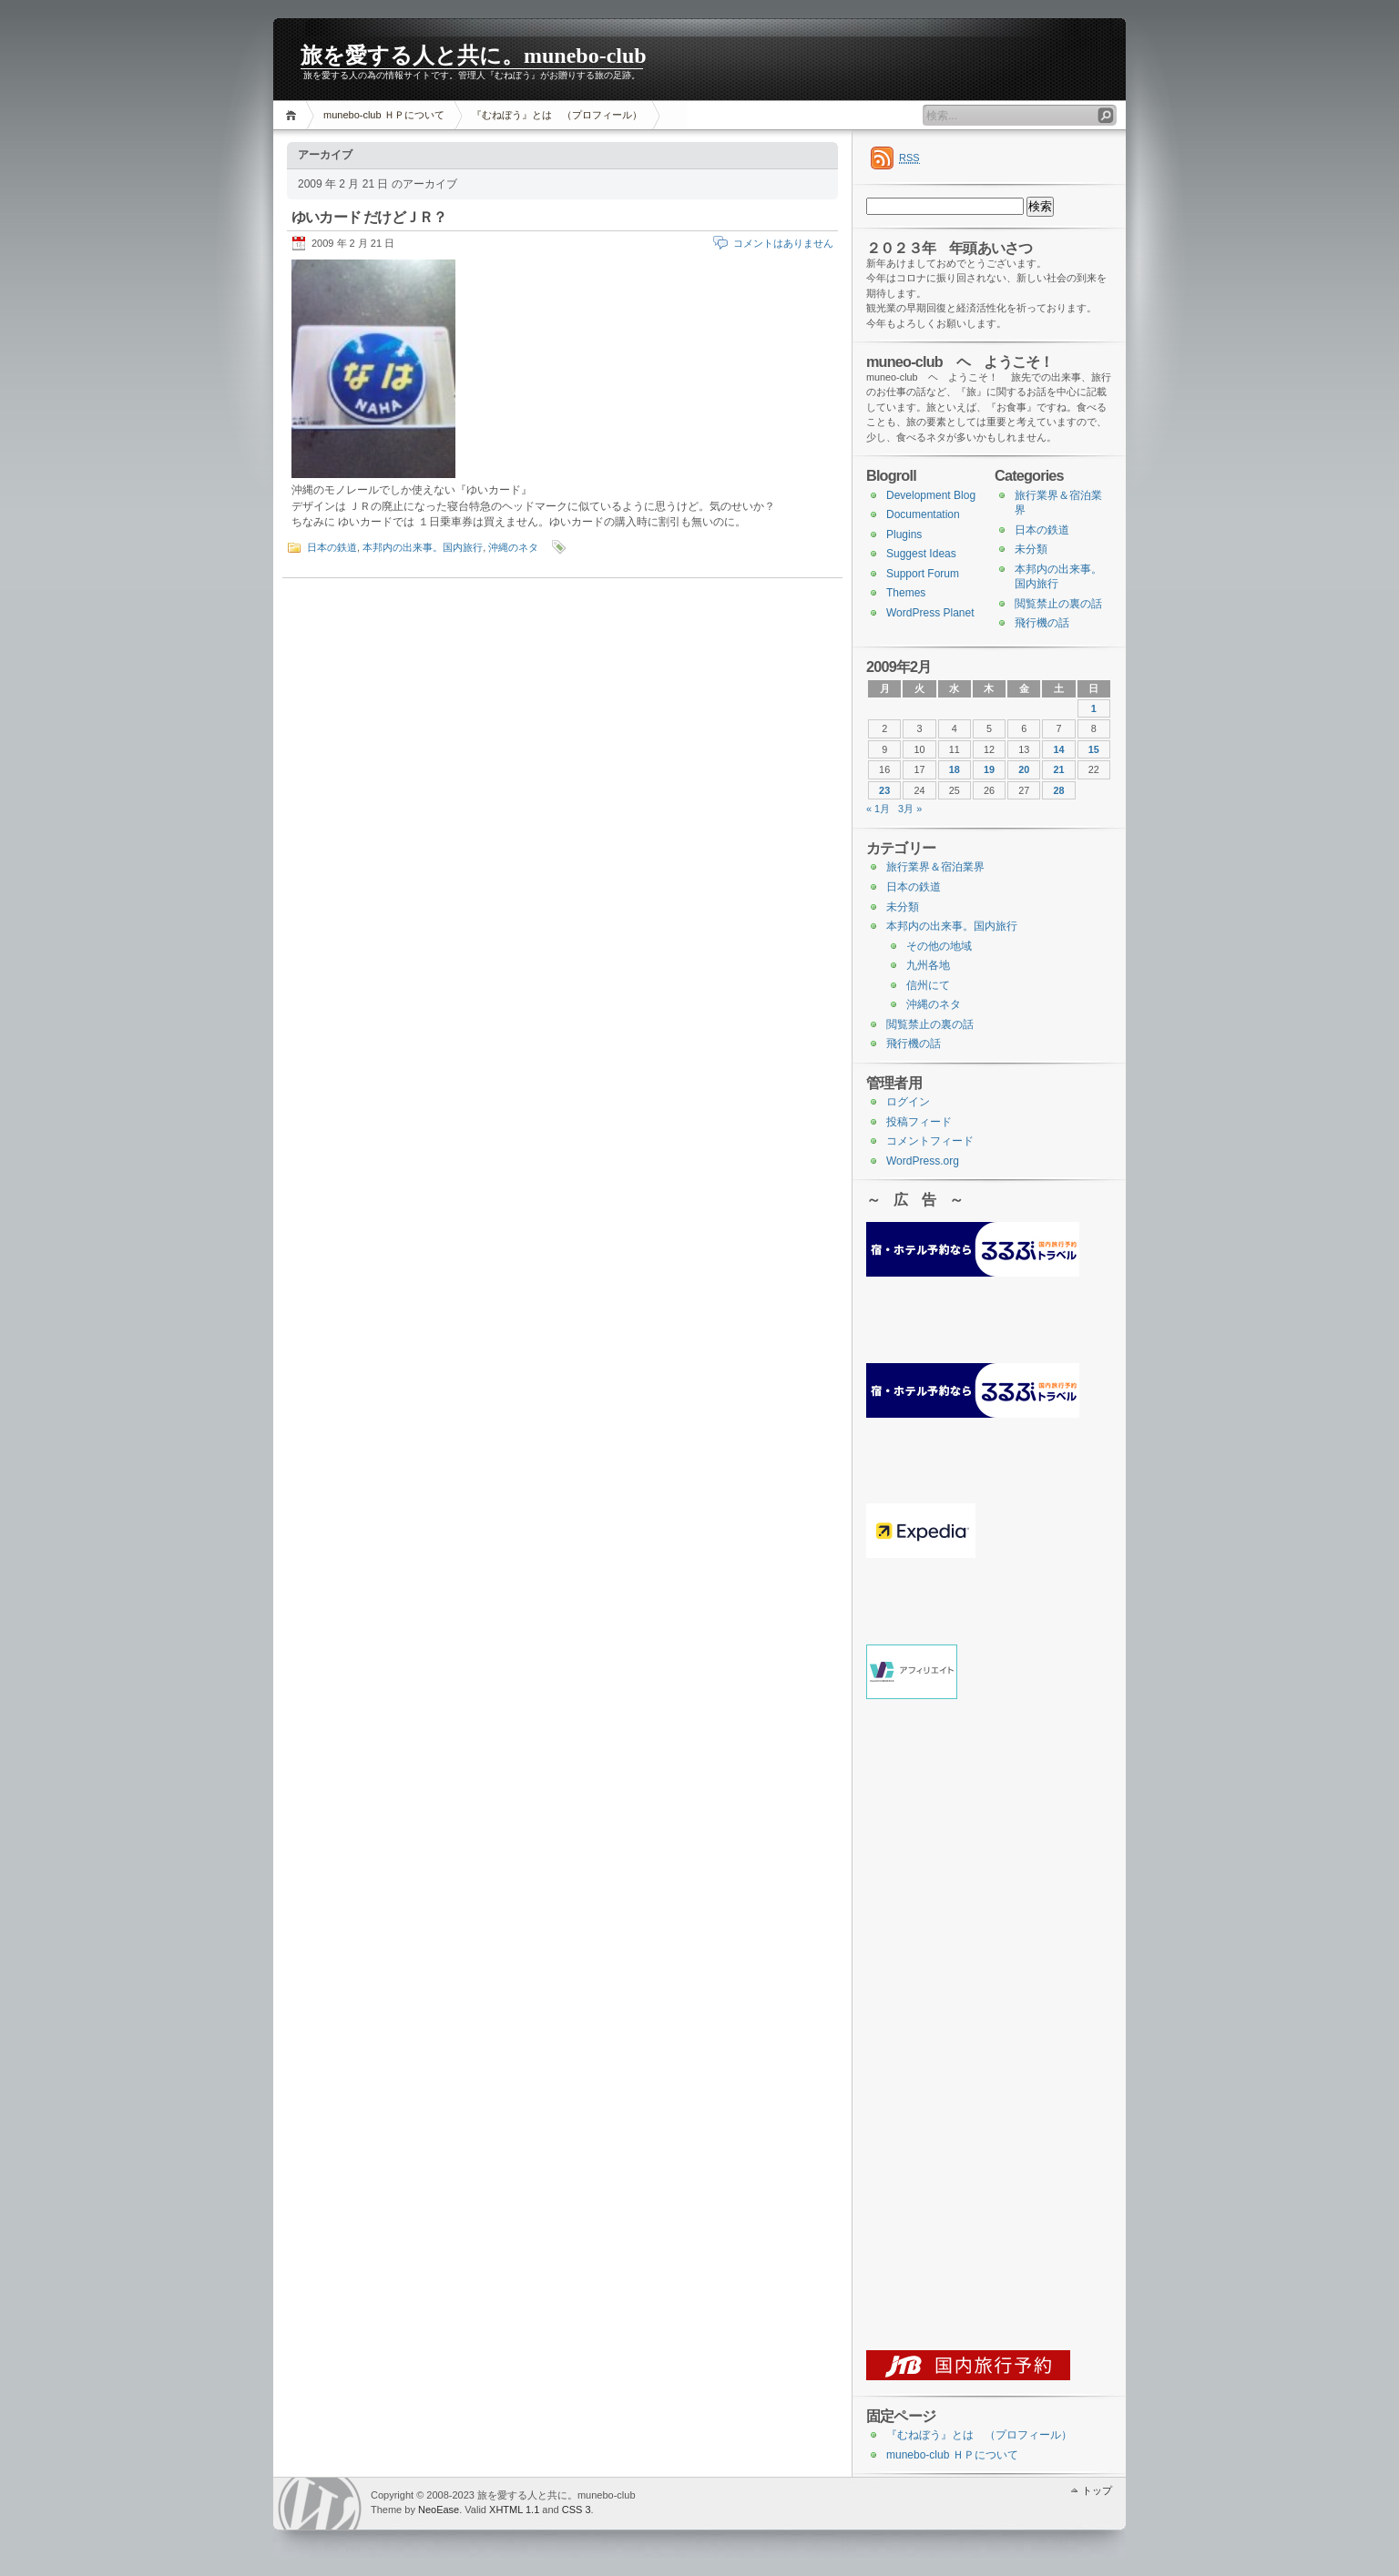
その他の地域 (939, 946)
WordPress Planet (930, 612)
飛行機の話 (1042, 622)
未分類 (1031, 549)
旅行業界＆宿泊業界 (935, 866)
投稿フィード (919, 1121)
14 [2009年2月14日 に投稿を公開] (1059, 749)
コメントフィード (930, 1141)
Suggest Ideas (921, 553)
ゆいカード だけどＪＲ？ (368, 217)
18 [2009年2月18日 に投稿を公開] (954, 769)
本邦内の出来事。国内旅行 (423, 547)
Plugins (904, 534)
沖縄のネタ (513, 547)
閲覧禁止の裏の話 (1058, 603)
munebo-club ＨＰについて (383, 114)
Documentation (923, 514)
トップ (1097, 2490)
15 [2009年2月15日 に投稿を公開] (1093, 749)
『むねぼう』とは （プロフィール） (557, 114)
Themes (905, 592)
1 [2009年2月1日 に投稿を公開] (1094, 708)
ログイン (908, 1101)
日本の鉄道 (332, 547)
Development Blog (930, 495)
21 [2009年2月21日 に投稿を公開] (1059, 769)
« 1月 (878, 808)
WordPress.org (922, 1161)
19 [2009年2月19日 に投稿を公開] (989, 769)
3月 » (910, 808)
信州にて (928, 985)
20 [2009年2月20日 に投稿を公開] (1023, 769)
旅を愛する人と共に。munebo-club (474, 55)
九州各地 (928, 965)
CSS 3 (576, 2509)
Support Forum (922, 573)
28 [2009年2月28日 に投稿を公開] (1059, 790)
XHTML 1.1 (514, 2509)
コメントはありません (783, 243)
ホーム (293, 115)
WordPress (320, 2504)
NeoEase (438, 2509)
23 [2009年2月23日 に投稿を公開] (884, 790)
